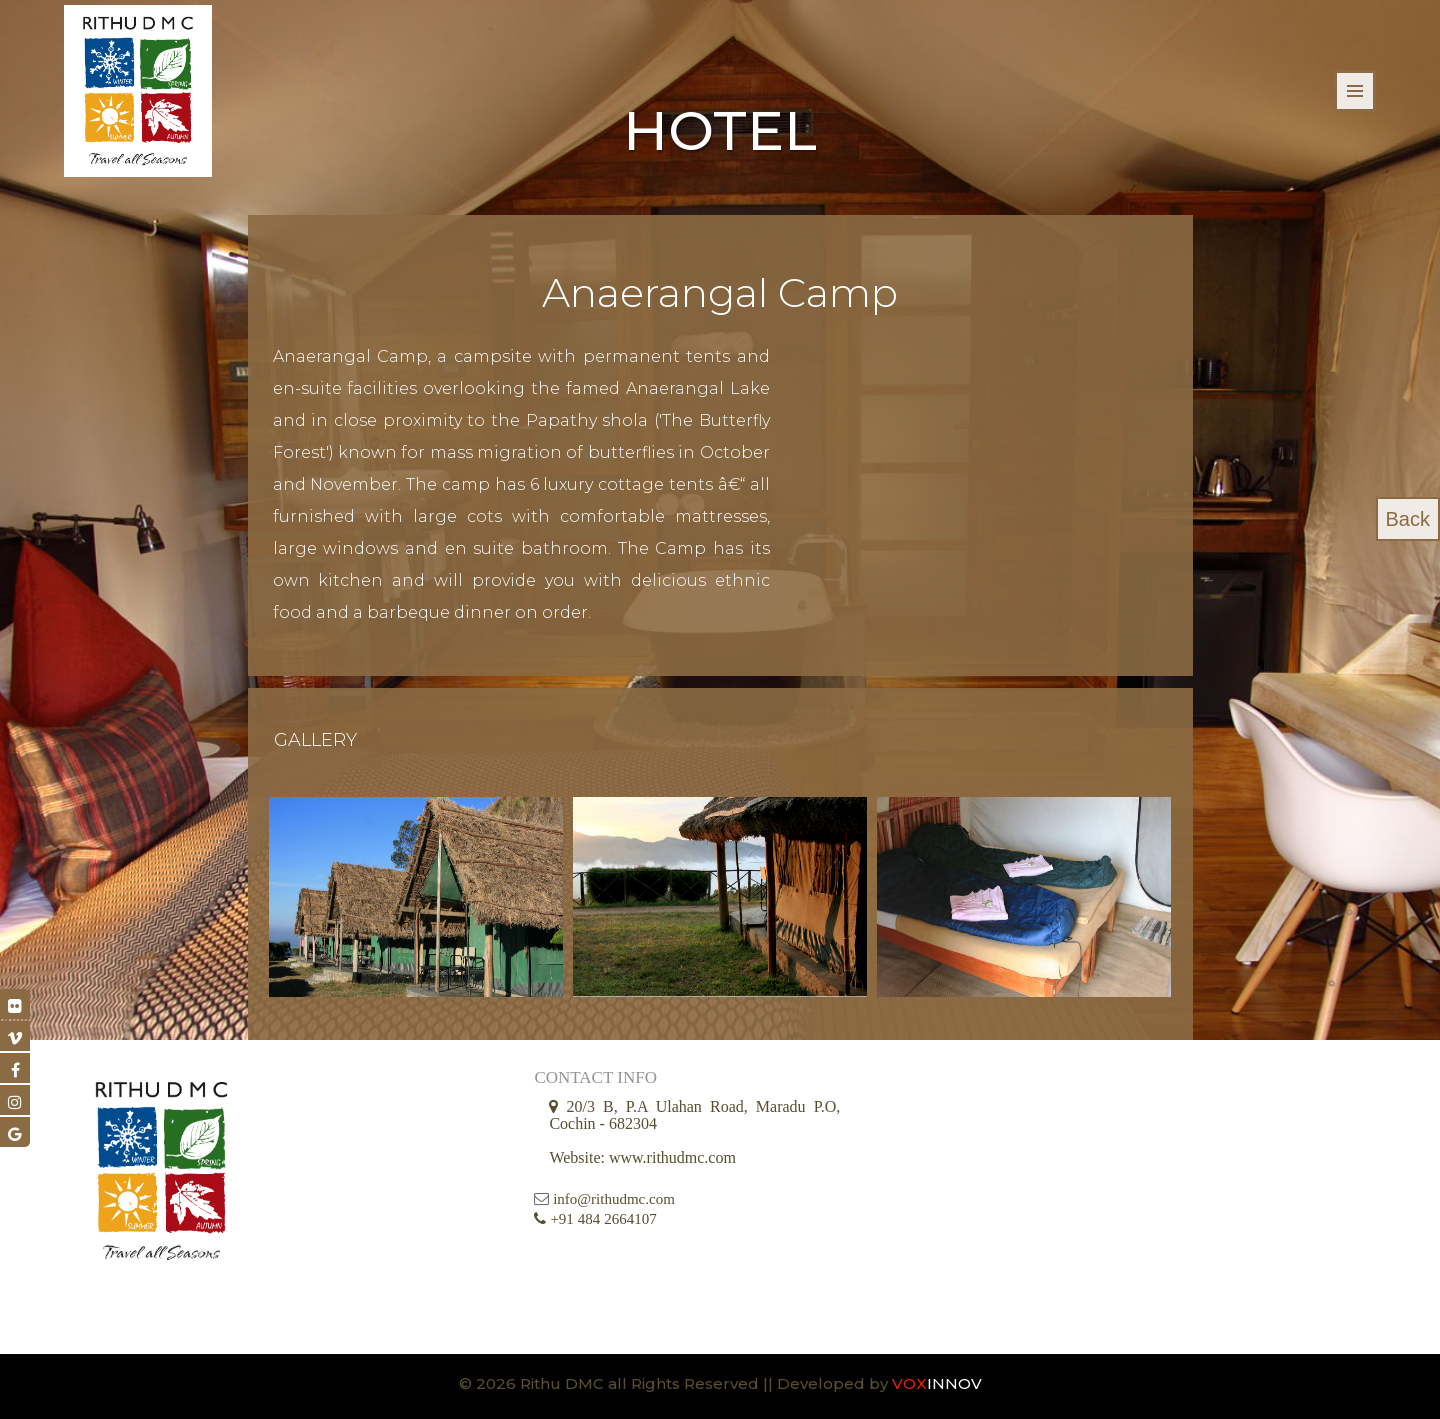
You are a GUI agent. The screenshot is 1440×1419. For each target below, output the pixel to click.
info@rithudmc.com (614, 1200)
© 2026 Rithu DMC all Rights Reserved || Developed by (675, 1383)
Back (1408, 519)
